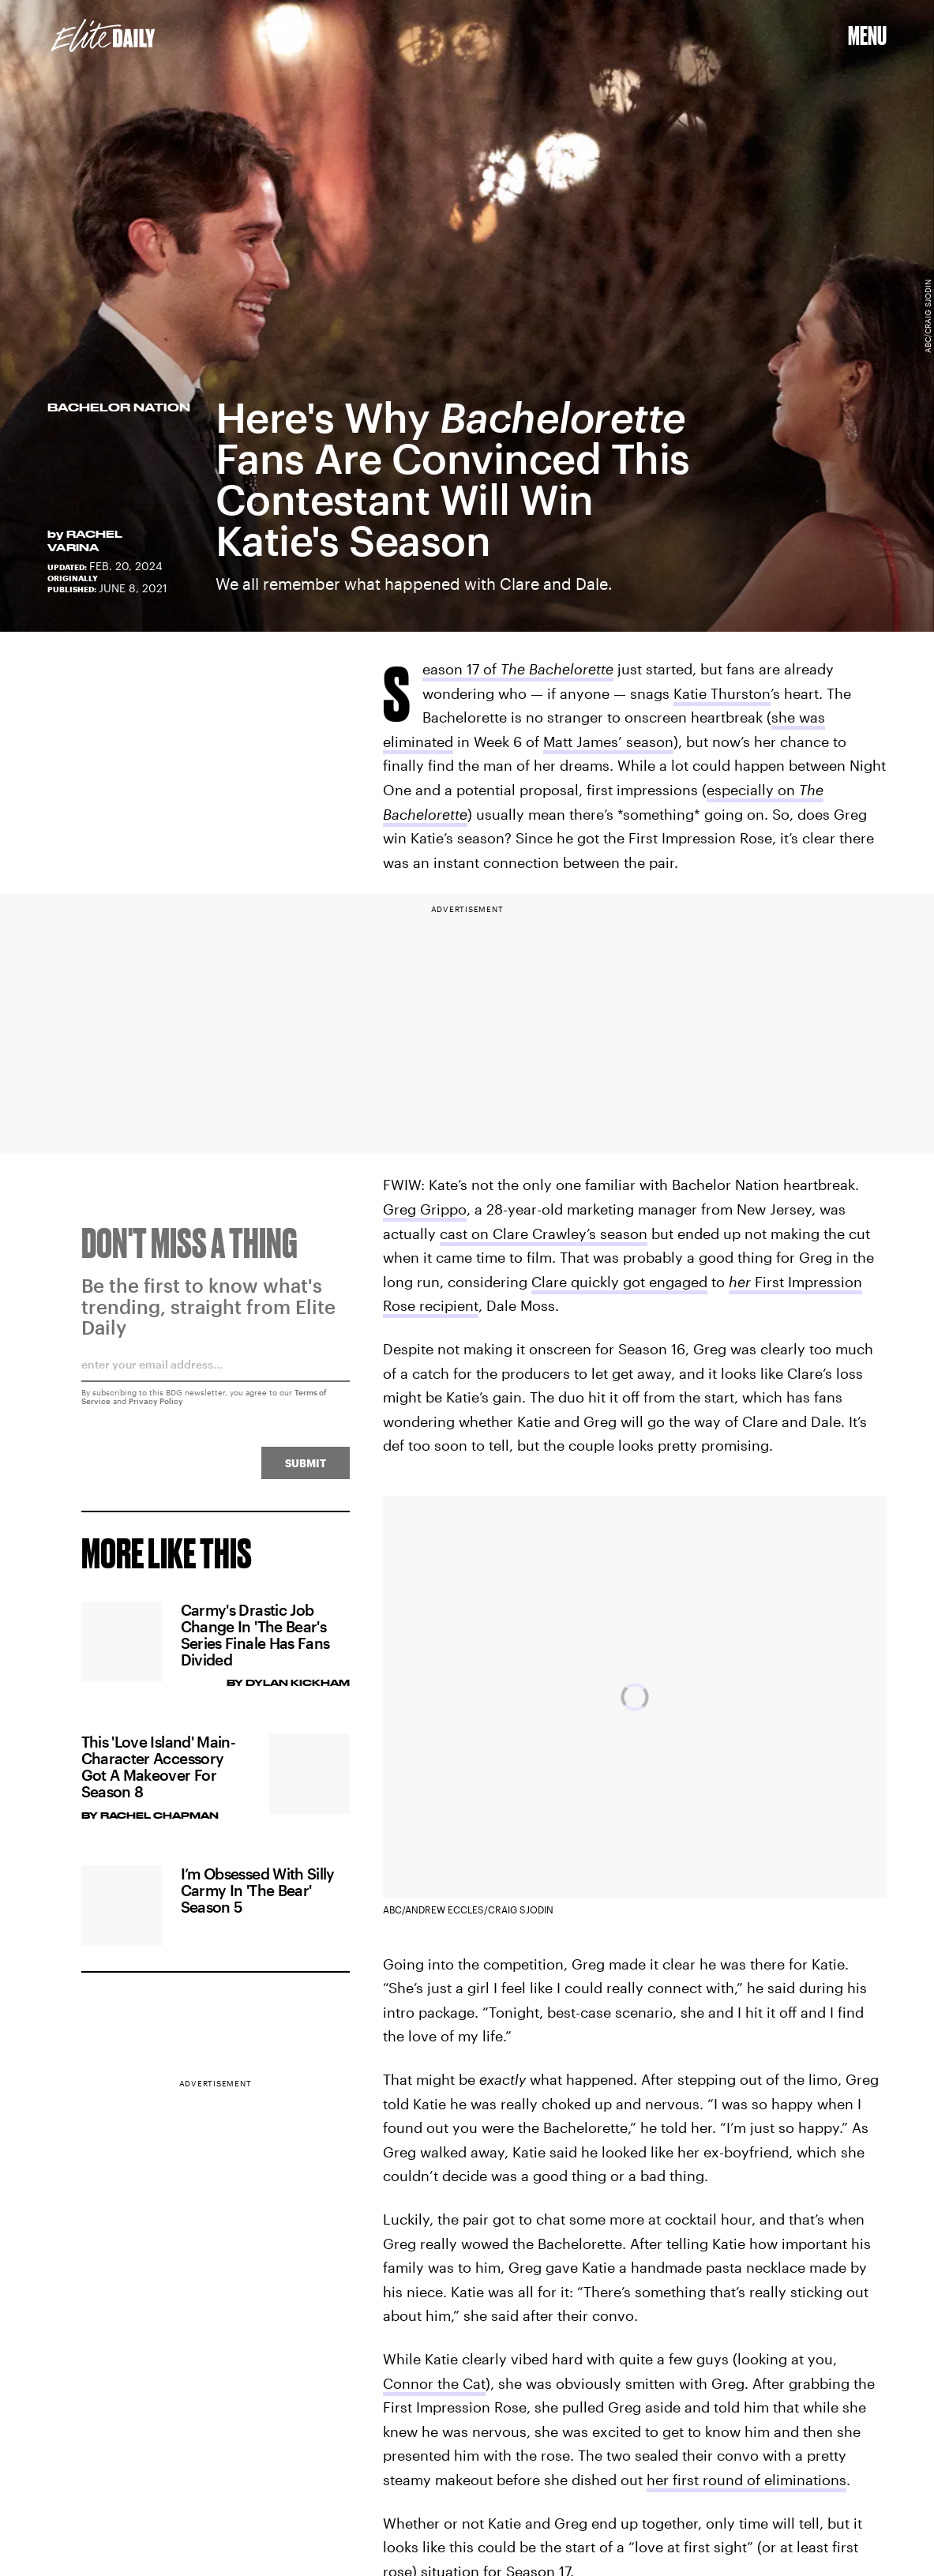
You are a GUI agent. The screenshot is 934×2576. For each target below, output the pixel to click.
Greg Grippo (425, 1209)
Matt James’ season (608, 741)
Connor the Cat (434, 2383)
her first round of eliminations (746, 2479)
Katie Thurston (722, 693)
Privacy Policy (156, 1407)
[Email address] (215, 1376)
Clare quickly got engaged (619, 1281)
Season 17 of (517, 671)
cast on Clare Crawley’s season (543, 1233)
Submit (305, 1469)
